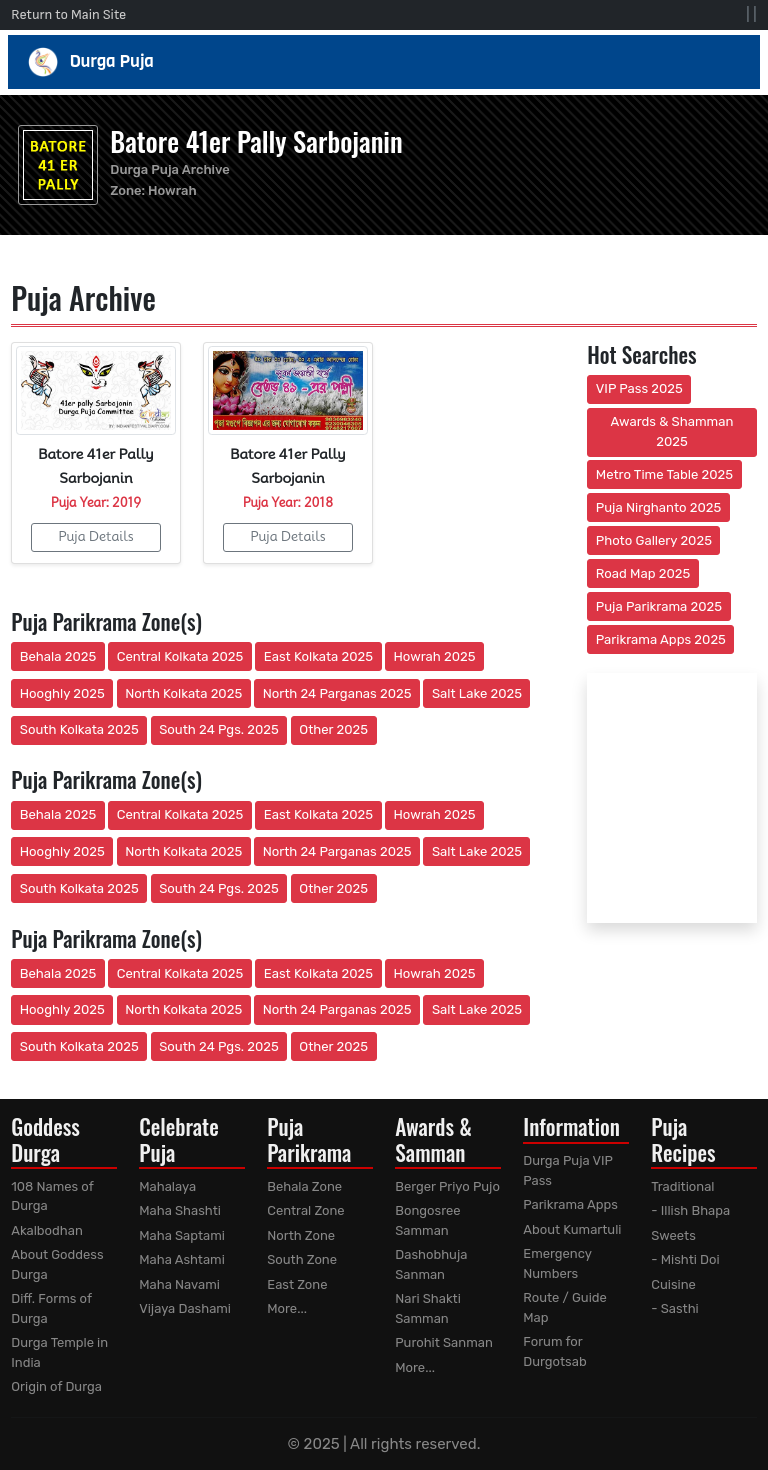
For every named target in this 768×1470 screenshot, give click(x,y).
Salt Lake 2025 (477, 693)
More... (287, 1308)
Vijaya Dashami (185, 1308)
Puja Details (95, 536)
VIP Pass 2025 (639, 388)
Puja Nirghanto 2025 (659, 507)
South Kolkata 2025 (79, 729)
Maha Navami (179, 1284)
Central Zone (305, 1210)
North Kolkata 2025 (183, 693)
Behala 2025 (58, 656)
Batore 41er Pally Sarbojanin (256, 141)
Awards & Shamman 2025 (672, 431)
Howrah (172, 190)
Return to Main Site (68, 14)
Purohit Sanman (444, 1342)
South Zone (302, 1259)
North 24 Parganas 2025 (337, 693)
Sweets (673, 1235)
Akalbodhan (47, 1230)
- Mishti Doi (685, 1259)
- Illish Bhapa (690, 1210)
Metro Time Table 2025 (664, 474)
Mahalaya (167, 1186)
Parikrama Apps (570, 1204)
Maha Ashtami (182, 1259)
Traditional (682, 1186)
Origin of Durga (56, 1386)
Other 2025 (333, 729)
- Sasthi (675, 1308)
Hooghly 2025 (62, 693)
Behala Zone (304, 1186)
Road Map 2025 (643, 573)
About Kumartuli (572, 1229)
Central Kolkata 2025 (180, 656)
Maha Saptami (182, 1235)
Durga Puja (384, 62)
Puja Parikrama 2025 (659, 606)
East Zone (297, 1284)
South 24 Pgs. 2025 (219, 729)
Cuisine (673, 1284)
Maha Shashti (180, 1210)
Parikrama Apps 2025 (661, 639)
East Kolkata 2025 (318, 656)
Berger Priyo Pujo (447, 1186)
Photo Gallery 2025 (654, 540)
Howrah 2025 (434, 656)
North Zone (301, 1235)
